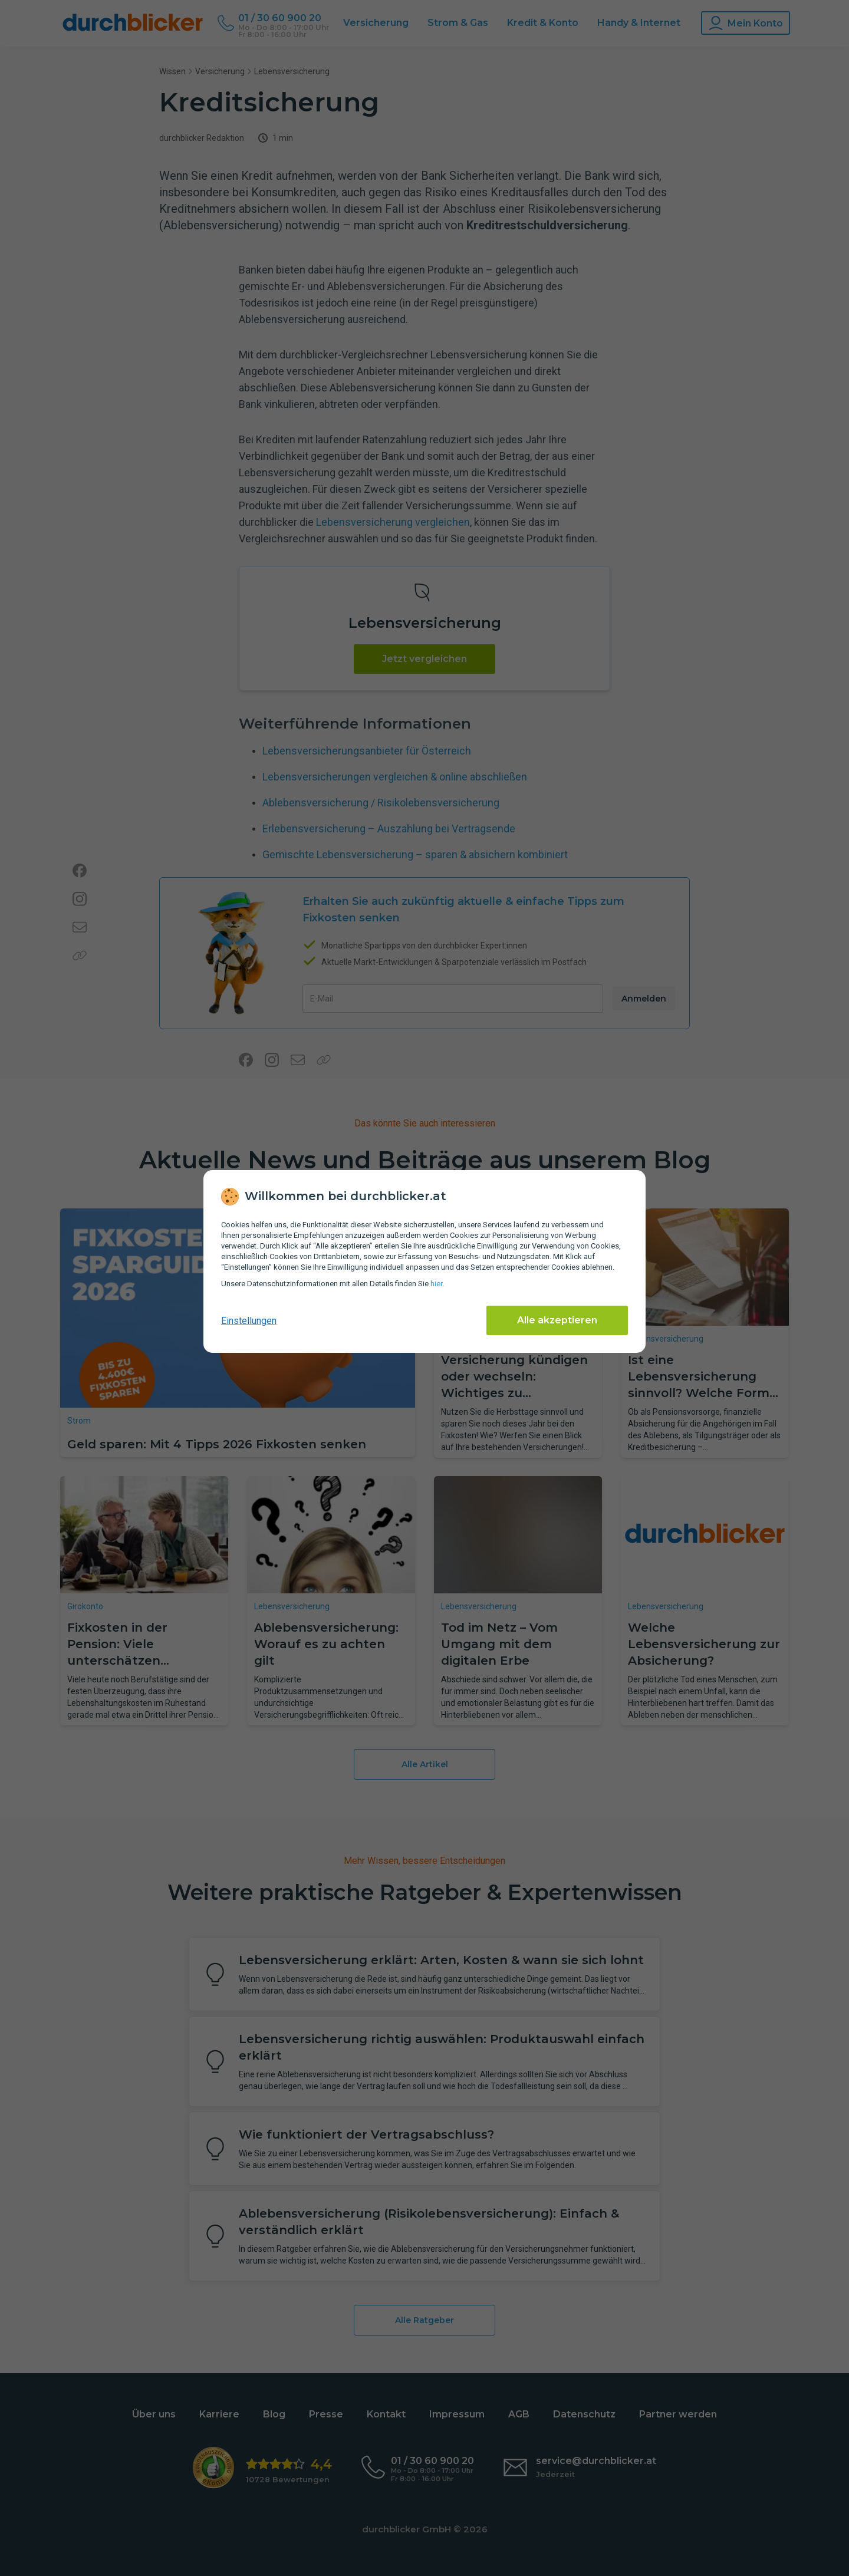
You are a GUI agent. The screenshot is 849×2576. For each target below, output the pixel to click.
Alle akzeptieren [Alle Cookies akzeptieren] (557, 1320)
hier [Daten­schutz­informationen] (436, 1283)
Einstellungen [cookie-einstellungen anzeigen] (249, 1320)
